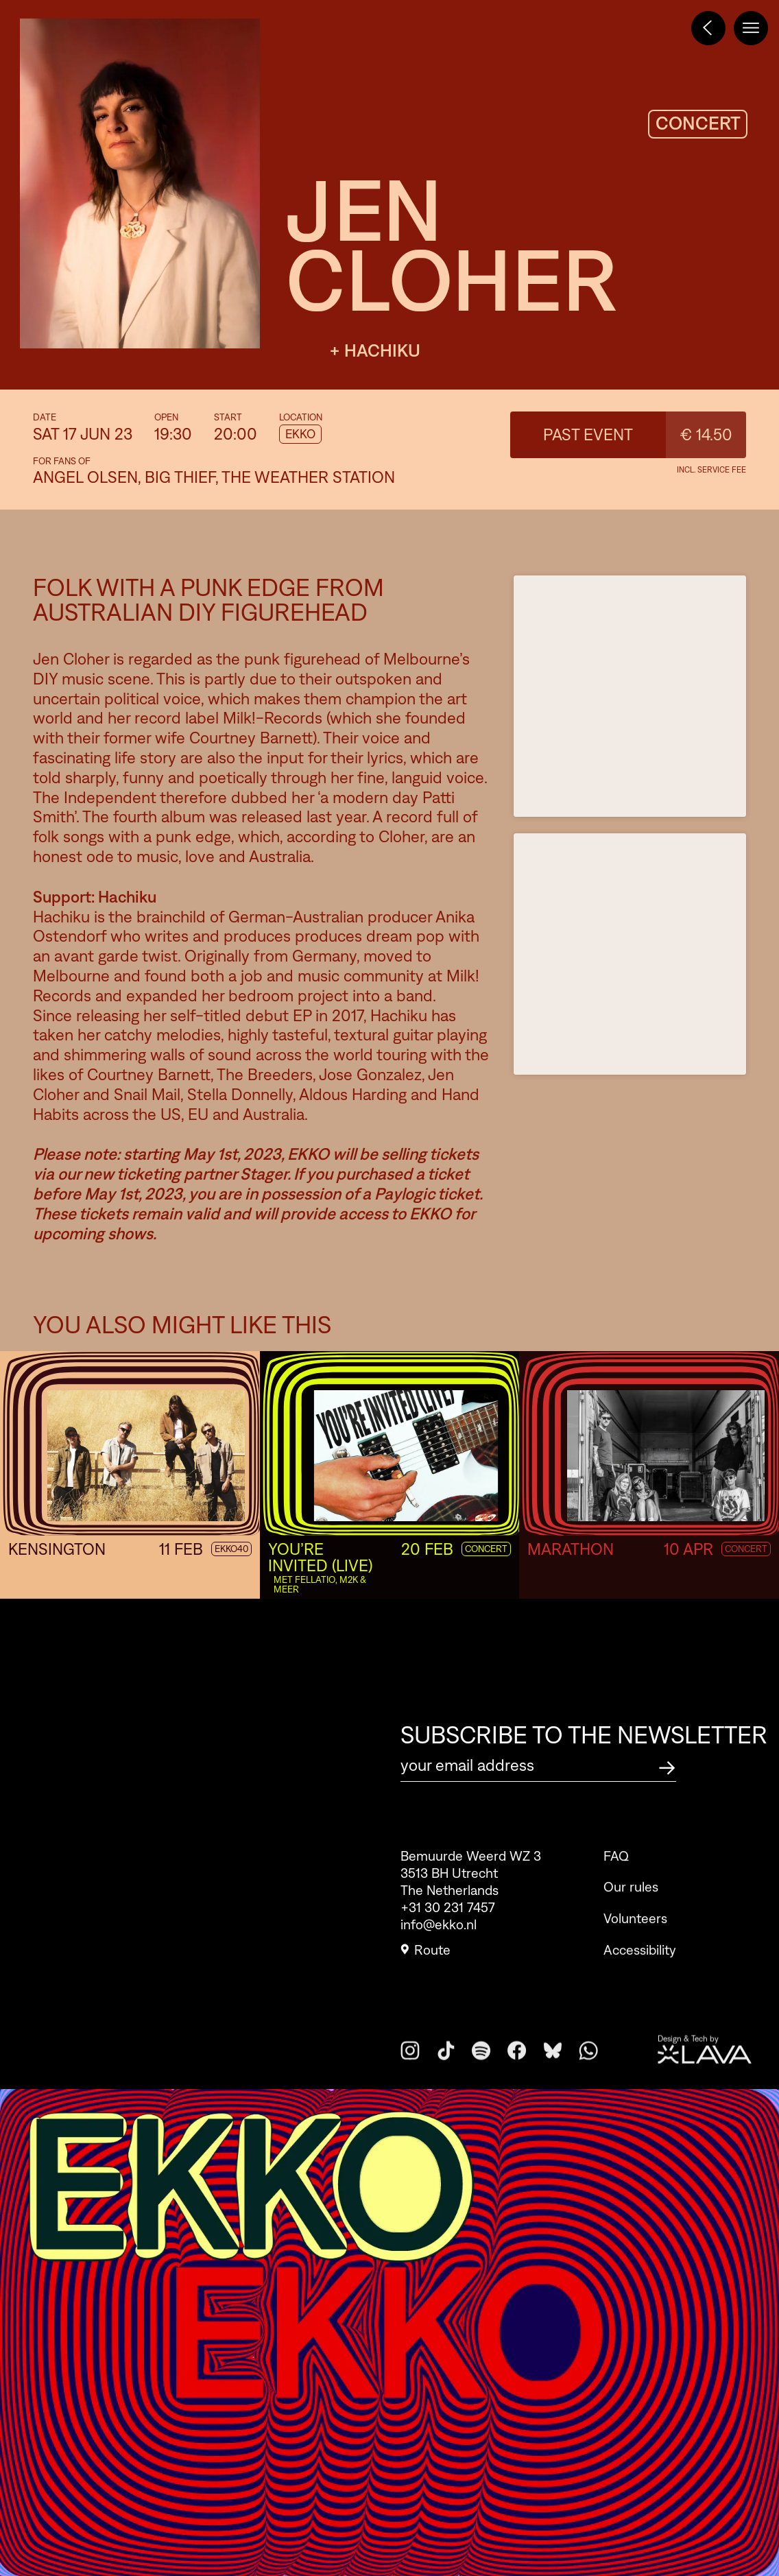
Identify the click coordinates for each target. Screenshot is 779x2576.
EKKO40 (231, 1548)
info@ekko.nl (438, 1932)
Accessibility (639, 1978)
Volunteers (635, 1947)
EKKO (300, 434)
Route (425, 1958)
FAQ (616, 1884)
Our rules (630, 1916)
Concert (746, 1548)
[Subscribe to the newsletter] (667, 1765)
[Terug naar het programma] (708, 28)
